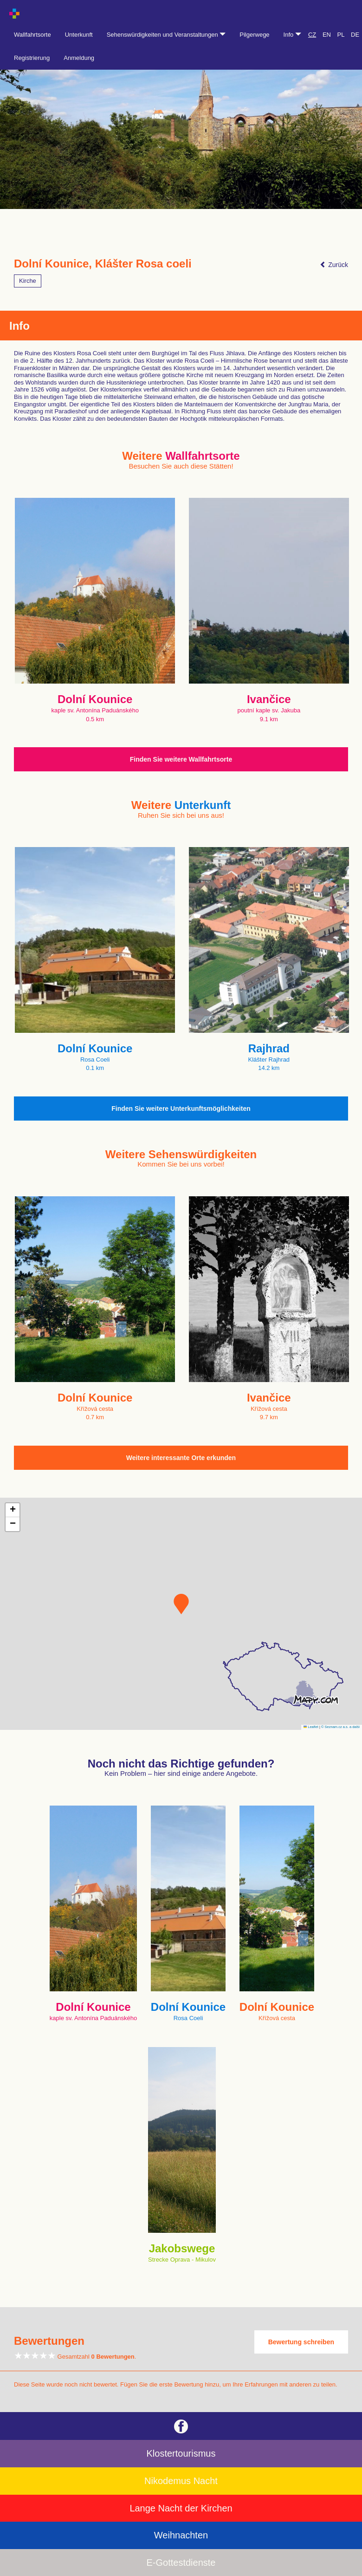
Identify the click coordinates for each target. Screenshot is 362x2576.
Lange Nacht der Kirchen (180, 2508)
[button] (181, 1604)
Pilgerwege (254, 34)
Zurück (334, 264)
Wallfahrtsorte (32, 34)
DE (355, 34)
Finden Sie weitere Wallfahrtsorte (181, 759)
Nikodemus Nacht (181, 2481)
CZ (312, 34)
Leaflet (311, 1727)
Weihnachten (181, 2535)
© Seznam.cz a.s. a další (340, 1727)
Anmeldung (79, 57)
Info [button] (292, 34)
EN (327, 34)
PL (341, 34)
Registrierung (32, 57)
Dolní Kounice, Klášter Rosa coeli (103, 264)
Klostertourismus (181, 2453)
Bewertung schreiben (301, 2342)
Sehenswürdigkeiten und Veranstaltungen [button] (166, 34)
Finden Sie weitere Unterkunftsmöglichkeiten (181, 1108)
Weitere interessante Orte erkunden (181, 1457)
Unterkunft (79, 34)
